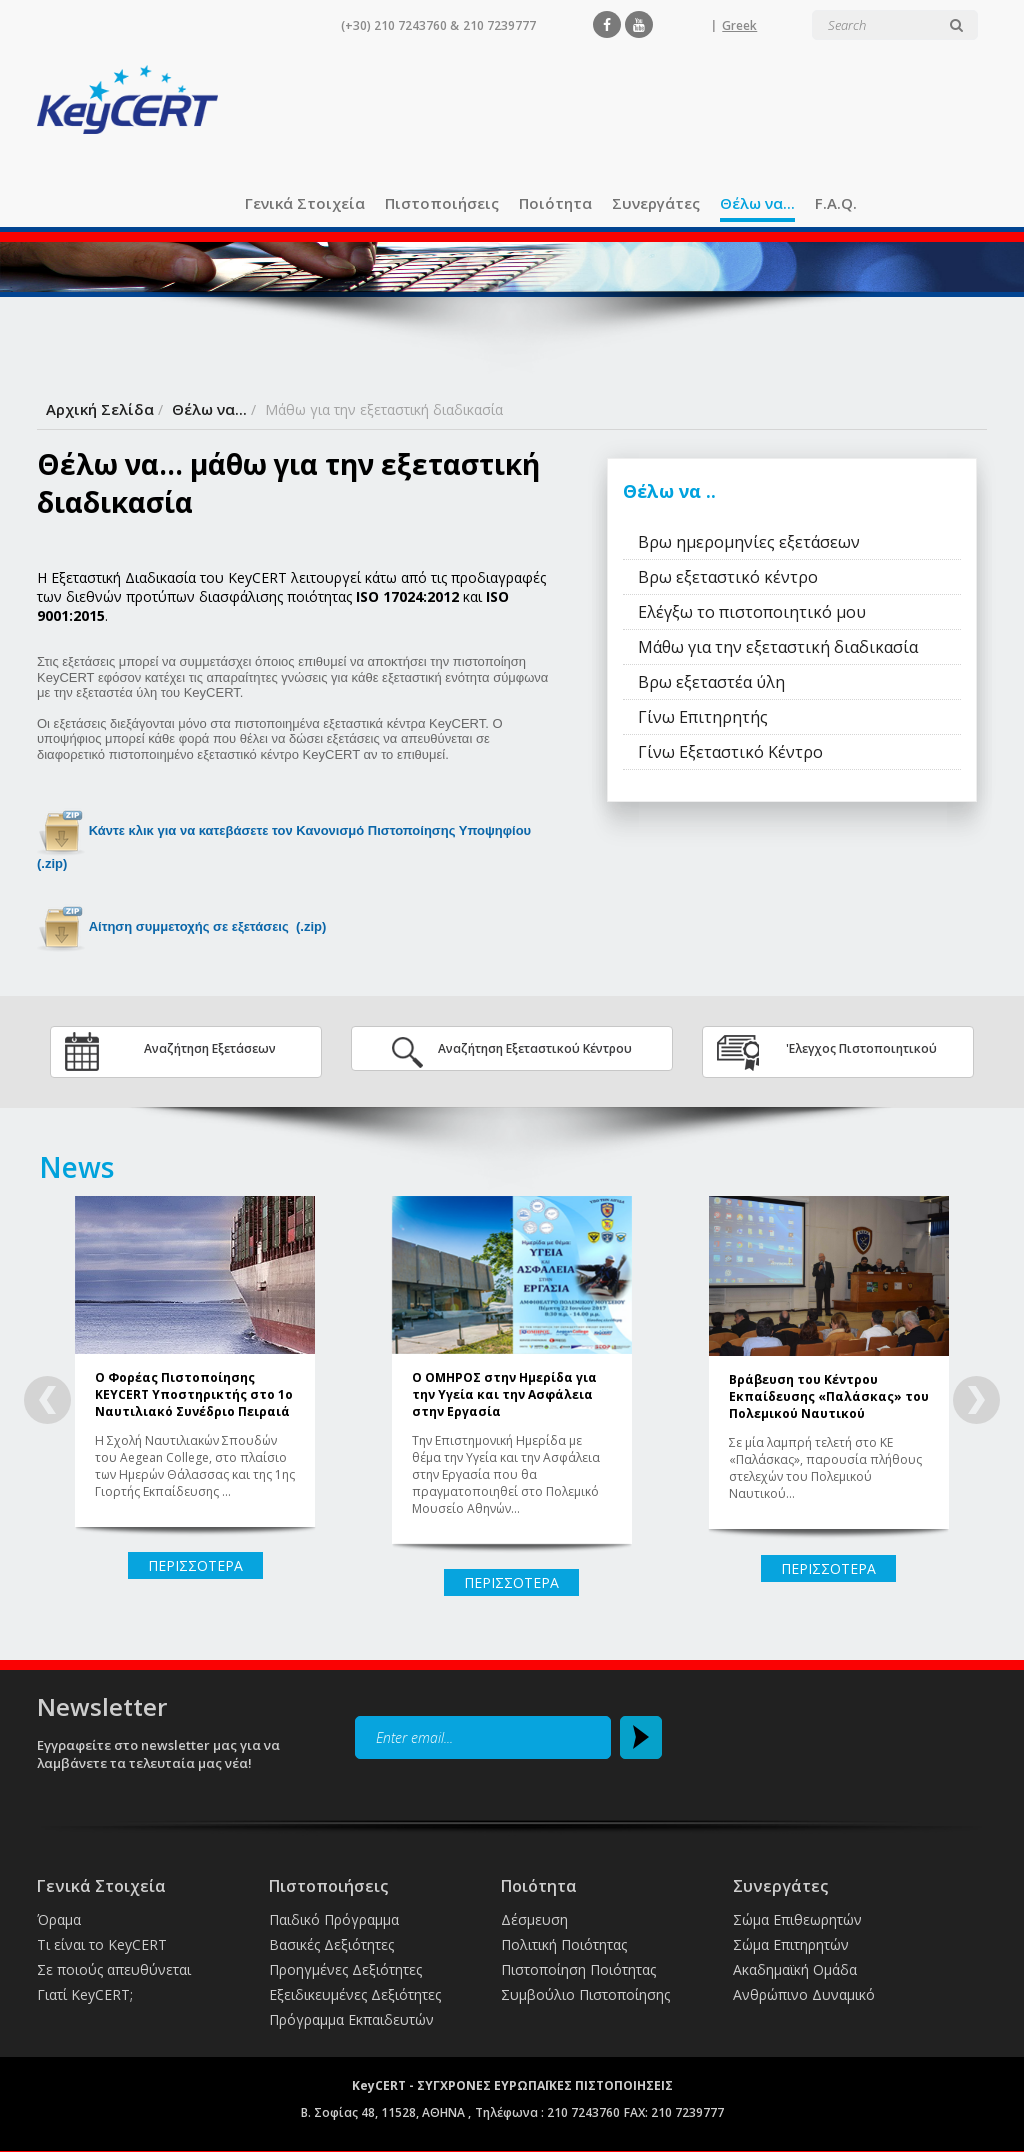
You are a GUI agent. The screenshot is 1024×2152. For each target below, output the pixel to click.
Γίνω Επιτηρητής (703, 717)
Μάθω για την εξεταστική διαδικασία (778, 647)
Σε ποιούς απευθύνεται (114, 1969)
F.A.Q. (836, 203)
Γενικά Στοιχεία (305, 203)
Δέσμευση (534, 1919)
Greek (739, 25)
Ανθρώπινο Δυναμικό (804, 1994)
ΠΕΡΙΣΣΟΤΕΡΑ (195, 1565)
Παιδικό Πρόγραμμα (334, 1919)
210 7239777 (499, 25)
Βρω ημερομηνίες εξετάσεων (749, 542)
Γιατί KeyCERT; (85, 1994)
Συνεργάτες (656, 203)
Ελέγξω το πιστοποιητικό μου (752, 612)
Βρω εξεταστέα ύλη (711, 682)
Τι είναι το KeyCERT (102, 1944)
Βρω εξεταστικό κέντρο (728, 577)
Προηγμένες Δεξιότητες (345, 1969)
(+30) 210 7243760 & (400, 25)
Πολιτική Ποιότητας (564, 1944)
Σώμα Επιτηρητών (791, 1944)
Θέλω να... (757, 203)
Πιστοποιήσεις (442, 203)
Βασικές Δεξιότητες (331, 1944)
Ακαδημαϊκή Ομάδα (795, 1969)
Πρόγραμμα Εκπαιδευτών (351, 2019)
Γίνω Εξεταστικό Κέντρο (730, 752)
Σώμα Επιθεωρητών (797, 1919)
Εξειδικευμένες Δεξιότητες (355, 1994)
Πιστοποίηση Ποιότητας (578, 1969)
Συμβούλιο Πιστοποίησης (585, 1994)
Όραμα (59, 1919)
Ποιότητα (555, 203)
